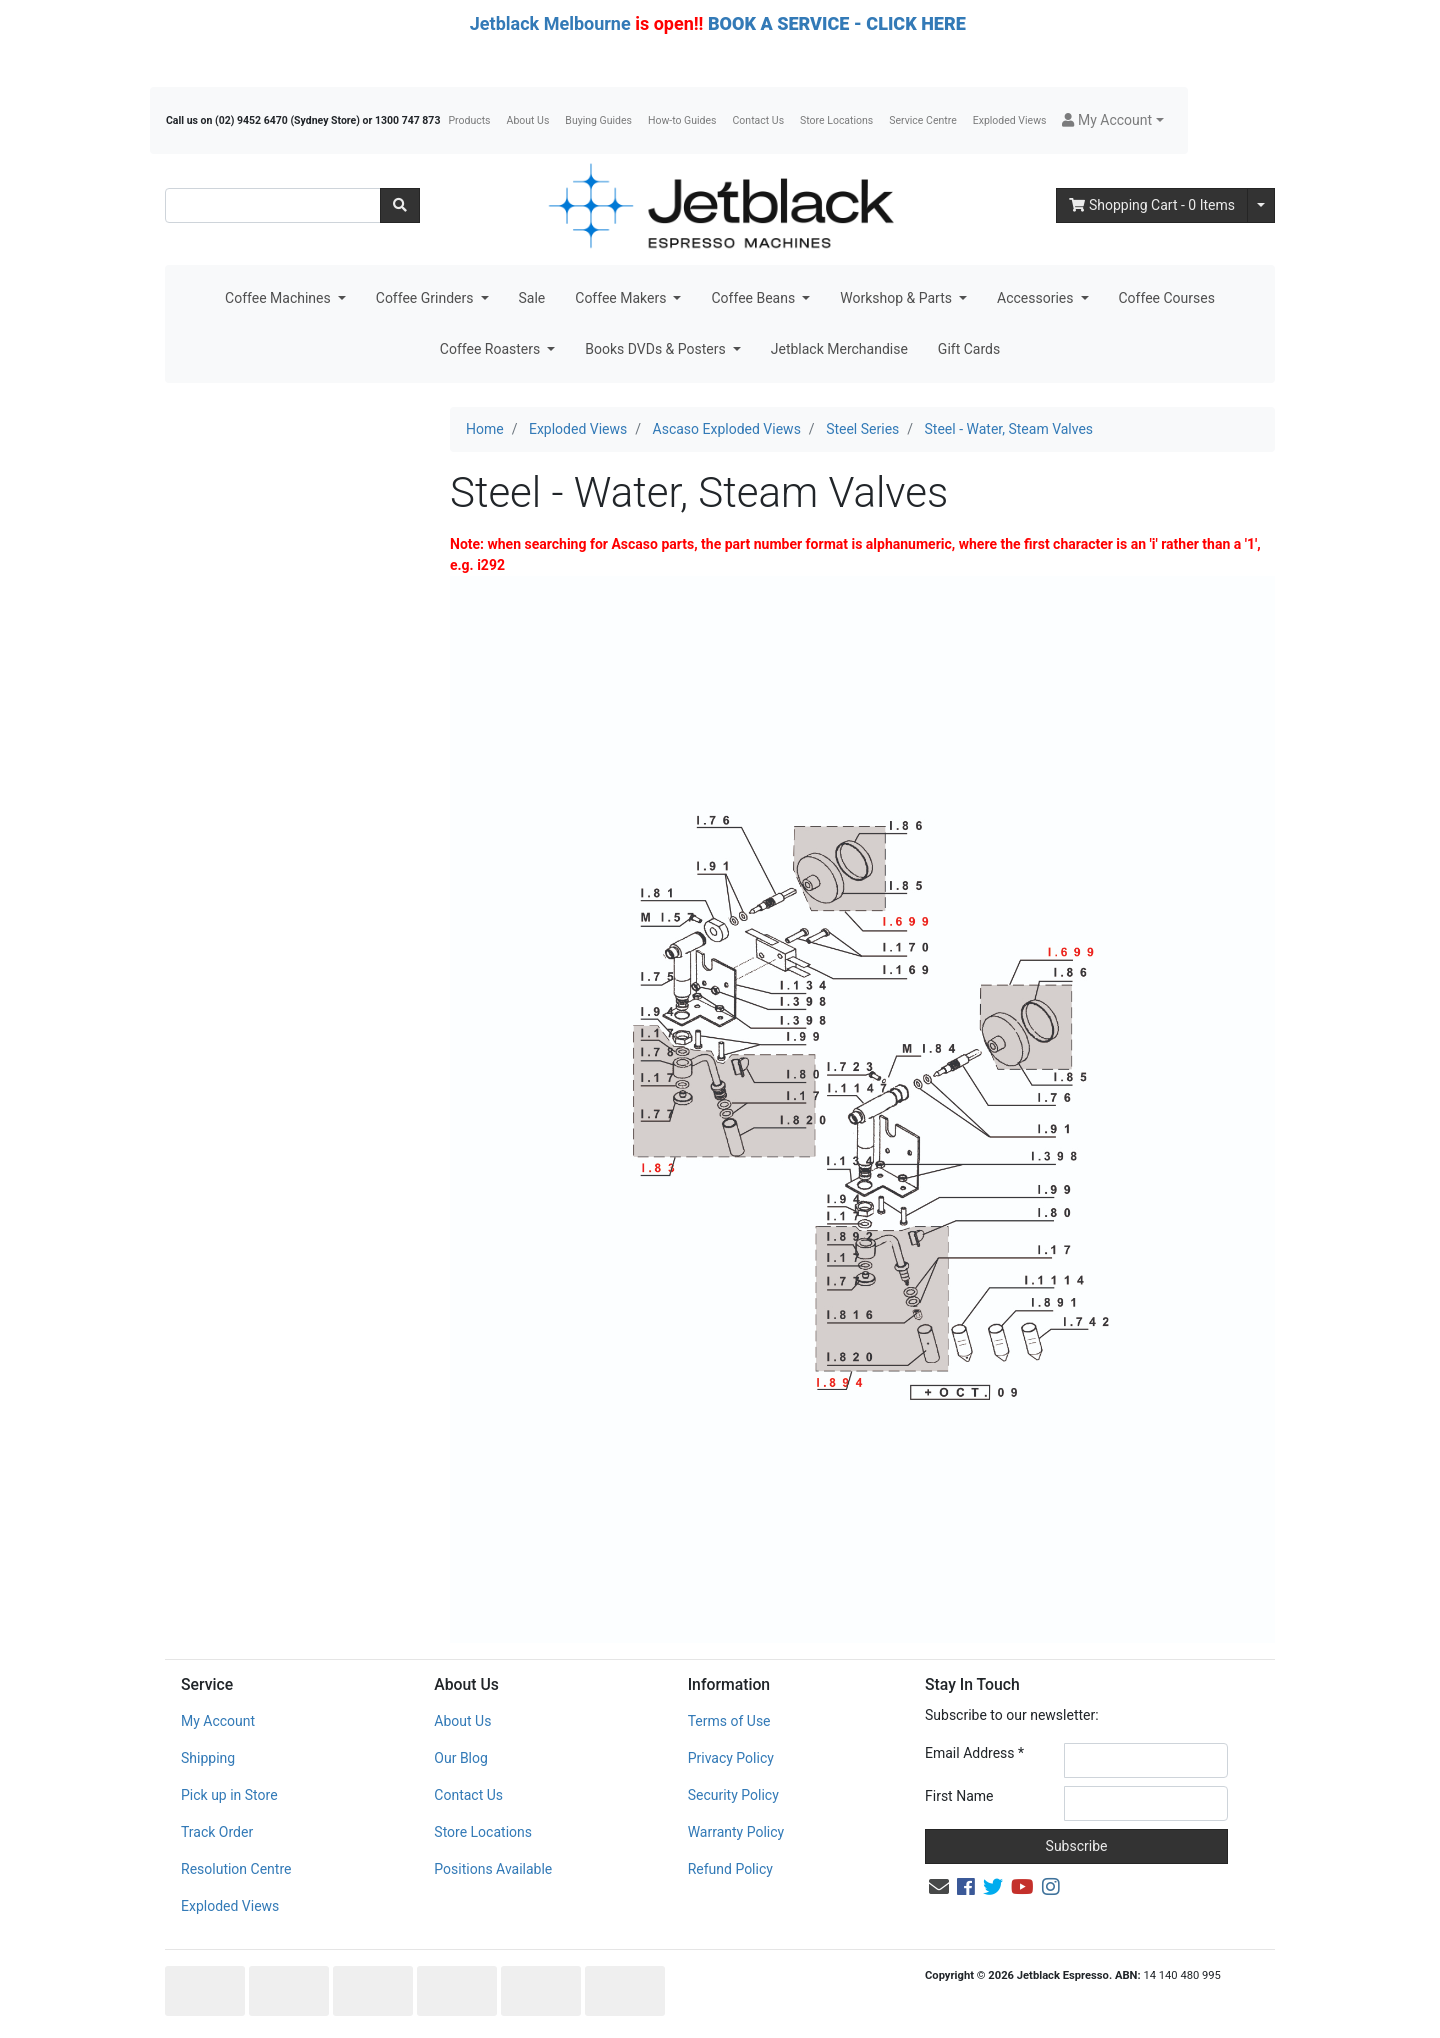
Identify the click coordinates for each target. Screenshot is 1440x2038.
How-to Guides (682, 120)
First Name (959, 1796)
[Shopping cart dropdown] (1261, 205)
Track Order (217, 1832)
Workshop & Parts (897, 298)
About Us (528, 120)
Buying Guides (598, 120)
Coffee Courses (1167, 298)
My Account (218, 1721)
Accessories (1037, 298)
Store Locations (836, 120)
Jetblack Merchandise (839, 349)
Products (469, 120)
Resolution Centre (236, 1869)
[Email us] (939, 1887)
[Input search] (273, 205)
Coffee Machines (279, 298)
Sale (532, 298)
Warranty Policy (736, 1832)
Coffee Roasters (492, 349)
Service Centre (922, 120)
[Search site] (400, 205)
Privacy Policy (731, 1758)
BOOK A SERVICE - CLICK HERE (837, 23)
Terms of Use (729, 1721)
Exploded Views (1010, 120)
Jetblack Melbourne (550, 23)
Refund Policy (730, 1869)
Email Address (974, 1753)
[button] (1112, 120)
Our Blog (461, 1758)
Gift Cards (969, 349)
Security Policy (733, 1795)
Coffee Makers (622, 298)
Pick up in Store (229, 1795)
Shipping (208, 1758)
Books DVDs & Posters (657, 349)
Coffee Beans (754, 298)
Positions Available (493, 1869)
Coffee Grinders (426, 298)
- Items (1152, 205)
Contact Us (759, 120)
